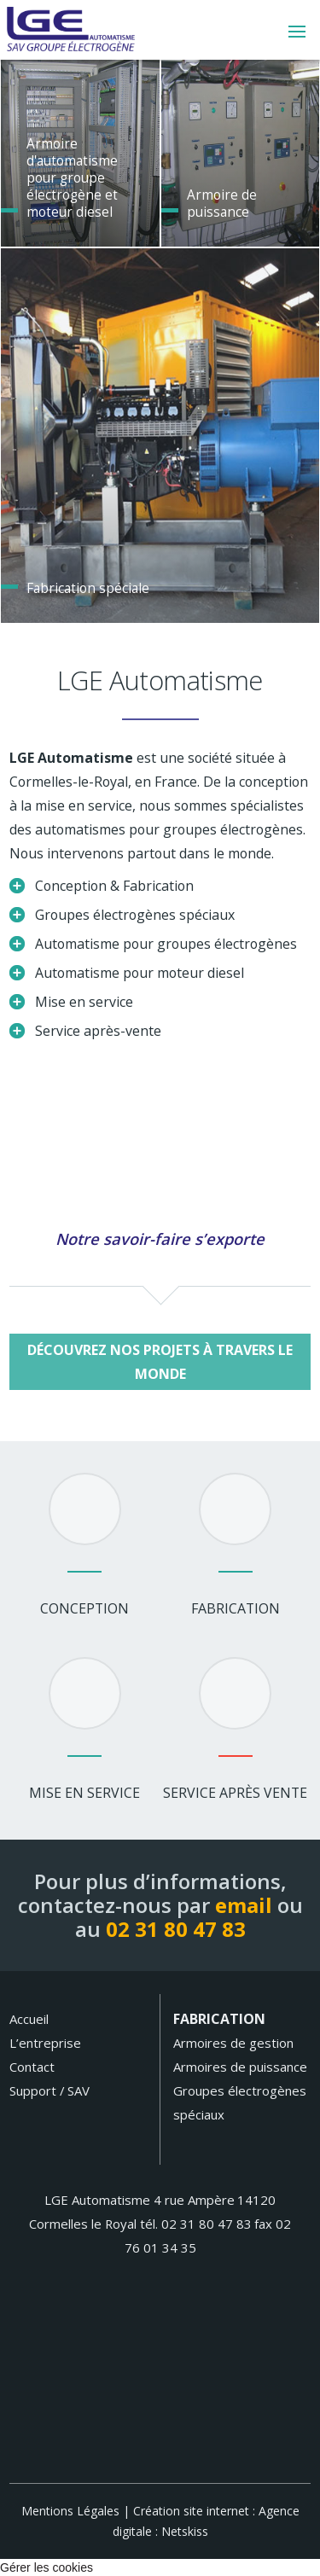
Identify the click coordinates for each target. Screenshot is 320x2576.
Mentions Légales (70, 2511)
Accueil (29, 2018)
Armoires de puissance (240, 2066)
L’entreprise (45, 2042)
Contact (32, 2066)
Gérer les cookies (46, 2567)
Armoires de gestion (233, 2042)
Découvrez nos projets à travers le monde (160, 1361)
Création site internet (191, 2511)
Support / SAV (49, 2090)
